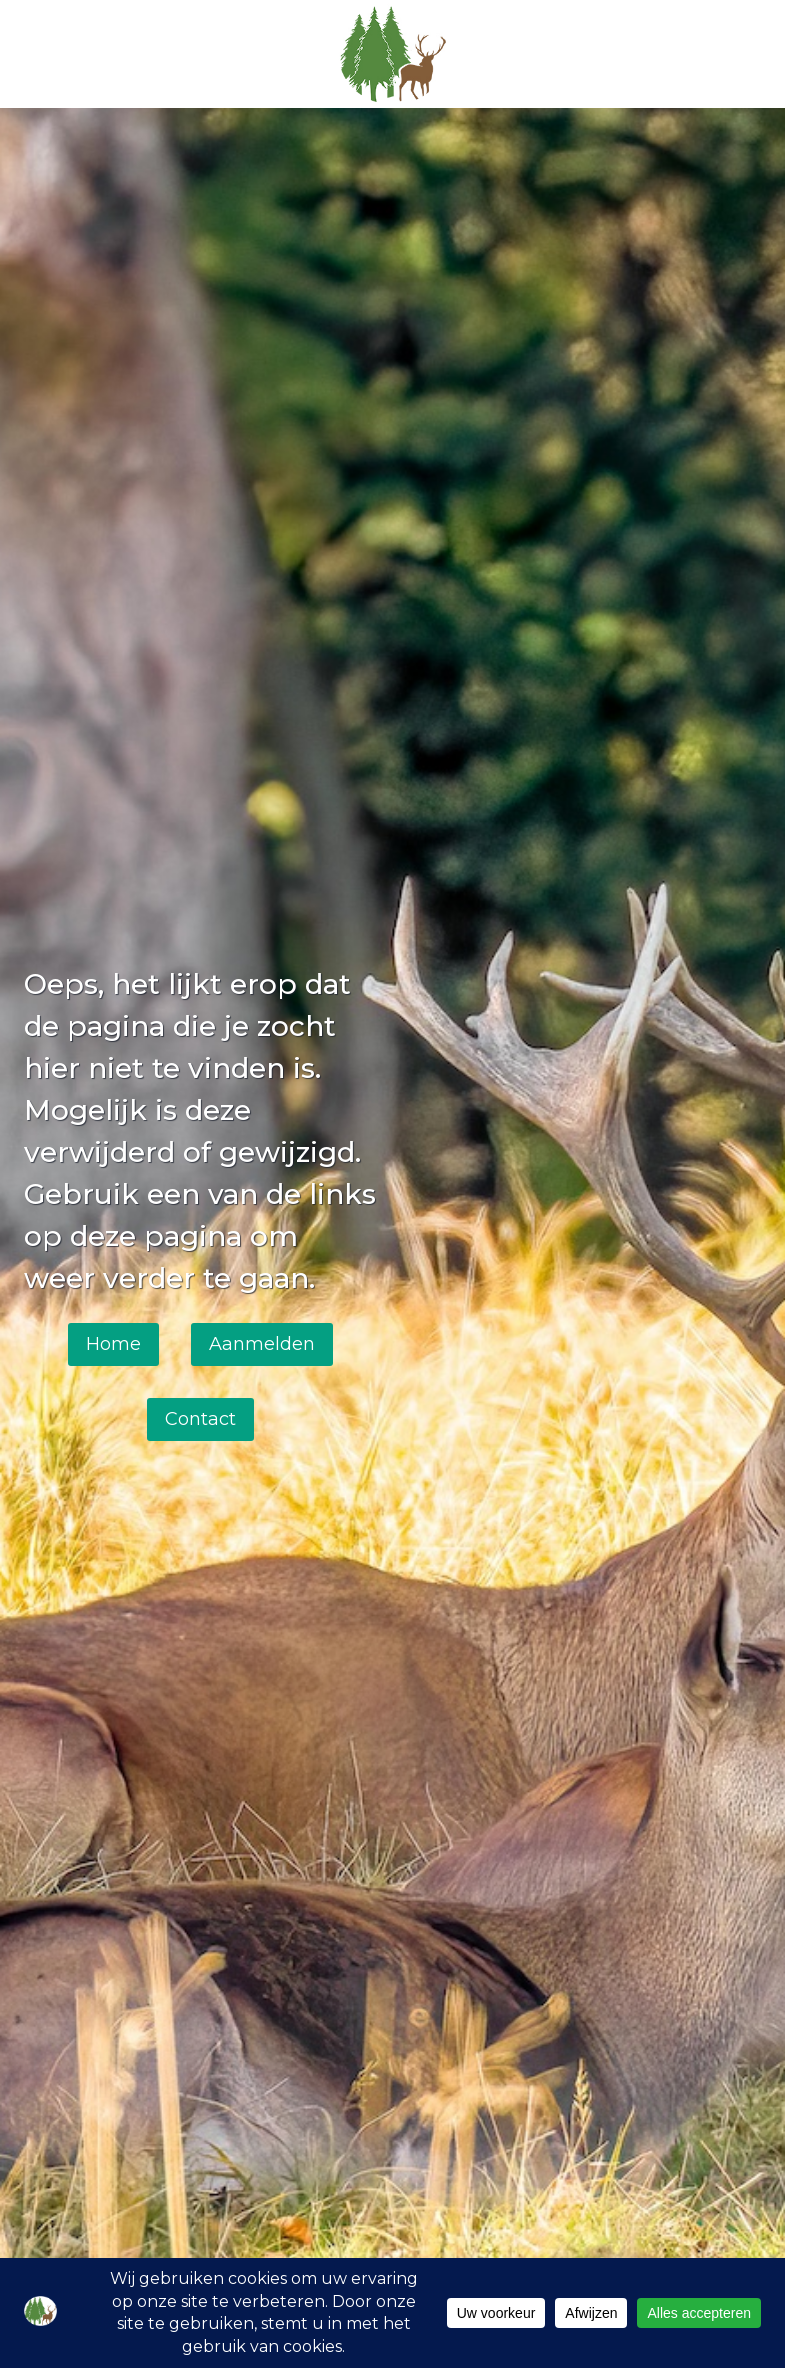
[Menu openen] (736, 53)
